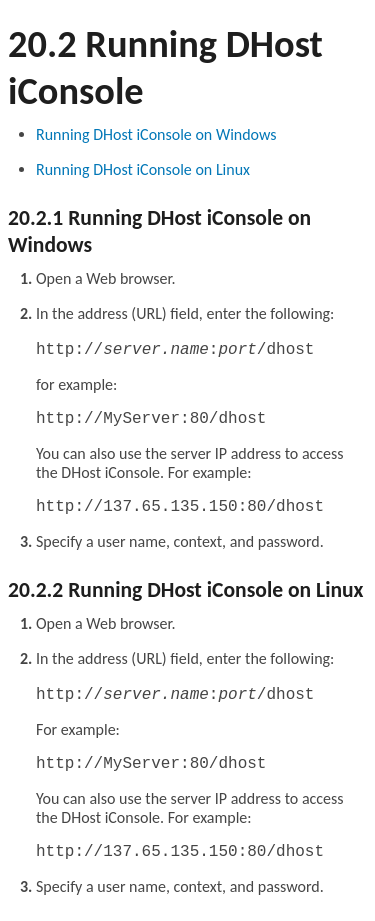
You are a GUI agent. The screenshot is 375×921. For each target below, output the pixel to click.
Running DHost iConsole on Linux (143, 169)
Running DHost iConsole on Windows (156, 134)
